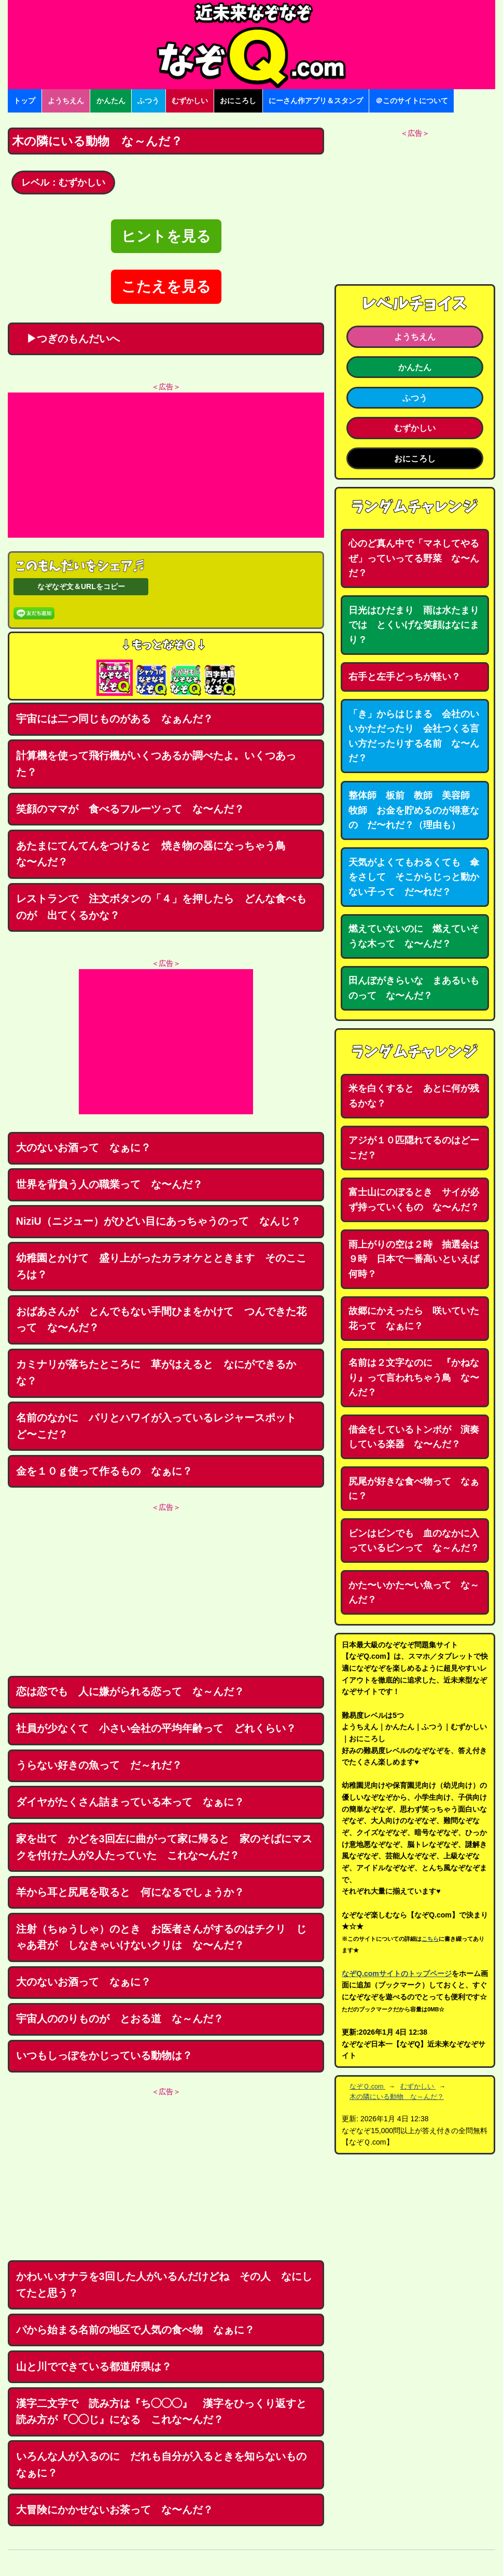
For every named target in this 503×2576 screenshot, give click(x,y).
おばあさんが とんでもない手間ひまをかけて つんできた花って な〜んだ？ (161, 1320)
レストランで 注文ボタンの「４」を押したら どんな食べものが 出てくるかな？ (161, 907)
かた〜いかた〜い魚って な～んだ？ (413, 1592)
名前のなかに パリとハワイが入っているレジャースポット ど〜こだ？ (161, 1426)
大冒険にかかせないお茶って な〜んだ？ (114, 2509)
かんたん (110, 100)
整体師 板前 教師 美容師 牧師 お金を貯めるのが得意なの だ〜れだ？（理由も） (413, 810)
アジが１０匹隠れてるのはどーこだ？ (413, 1147)
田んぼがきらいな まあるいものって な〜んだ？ (413, 988)
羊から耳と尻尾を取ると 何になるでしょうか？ (130, 1892)
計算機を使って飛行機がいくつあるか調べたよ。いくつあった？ (156, 764)
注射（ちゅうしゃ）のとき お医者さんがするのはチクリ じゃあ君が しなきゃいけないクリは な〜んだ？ (161, 1937)
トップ (24, 100)
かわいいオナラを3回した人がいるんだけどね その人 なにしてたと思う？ (164, 2285)
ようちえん (66, 100)
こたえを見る (166, 286)
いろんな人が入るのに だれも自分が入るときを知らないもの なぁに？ (166, 2465)
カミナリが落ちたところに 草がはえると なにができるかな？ (156, 1373)
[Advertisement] (166, 465)
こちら (430, 1939)
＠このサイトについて (411, 100)
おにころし (238, 100)
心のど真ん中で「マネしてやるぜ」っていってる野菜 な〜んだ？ (413, 558)
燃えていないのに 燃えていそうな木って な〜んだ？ (413, 936)
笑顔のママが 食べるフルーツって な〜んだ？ (130, 809)
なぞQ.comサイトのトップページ (397, 1973)
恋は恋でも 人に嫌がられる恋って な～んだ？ (130, 1691)
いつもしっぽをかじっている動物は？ (104, 2055)
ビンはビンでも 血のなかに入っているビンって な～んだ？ (413, 1540)
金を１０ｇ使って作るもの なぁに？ (104, 1471)
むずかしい (190, 100)
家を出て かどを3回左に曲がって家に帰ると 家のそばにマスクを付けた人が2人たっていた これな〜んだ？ (164, 1847)
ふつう (148, 100)
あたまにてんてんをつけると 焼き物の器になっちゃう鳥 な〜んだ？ (156, 854)
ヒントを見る (166, 236)
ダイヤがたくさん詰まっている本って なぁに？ (130, 1802)
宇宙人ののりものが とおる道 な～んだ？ (119, 2018)
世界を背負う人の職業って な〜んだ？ (109, 1184)
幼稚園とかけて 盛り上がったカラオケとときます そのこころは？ (161, 1266)
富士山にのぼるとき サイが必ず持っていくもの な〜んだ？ (413, 1199)
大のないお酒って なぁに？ (83, 1147)
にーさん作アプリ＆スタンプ (316, 100)
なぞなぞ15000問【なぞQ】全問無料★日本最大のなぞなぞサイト (251, 45)
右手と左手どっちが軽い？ (404, 676)
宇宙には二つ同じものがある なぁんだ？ (114, 718)
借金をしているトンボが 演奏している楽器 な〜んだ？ (413, 1437)
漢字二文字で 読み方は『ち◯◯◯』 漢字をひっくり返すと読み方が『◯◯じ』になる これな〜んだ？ (161, 2412)
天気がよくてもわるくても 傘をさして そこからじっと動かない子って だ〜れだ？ (413, 877)
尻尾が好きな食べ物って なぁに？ (413, 1489)
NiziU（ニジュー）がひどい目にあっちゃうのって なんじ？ (158, 1221)
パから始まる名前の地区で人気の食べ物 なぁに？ (135, 2329)
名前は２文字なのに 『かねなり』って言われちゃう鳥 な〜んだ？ (413, 1377)
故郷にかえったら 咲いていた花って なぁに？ (413, 1318)
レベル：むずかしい (63, 182)
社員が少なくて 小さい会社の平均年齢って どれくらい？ (156, 1728)
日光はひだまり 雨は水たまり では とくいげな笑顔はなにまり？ (418, 625)
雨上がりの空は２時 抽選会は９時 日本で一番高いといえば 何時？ (418, 1259)
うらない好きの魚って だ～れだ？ (99, 1765)
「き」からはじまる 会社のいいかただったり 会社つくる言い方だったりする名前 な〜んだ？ (413, 736)
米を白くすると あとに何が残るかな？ (413, 1096)
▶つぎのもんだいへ (68, 338)
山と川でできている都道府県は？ (94, 2366)
